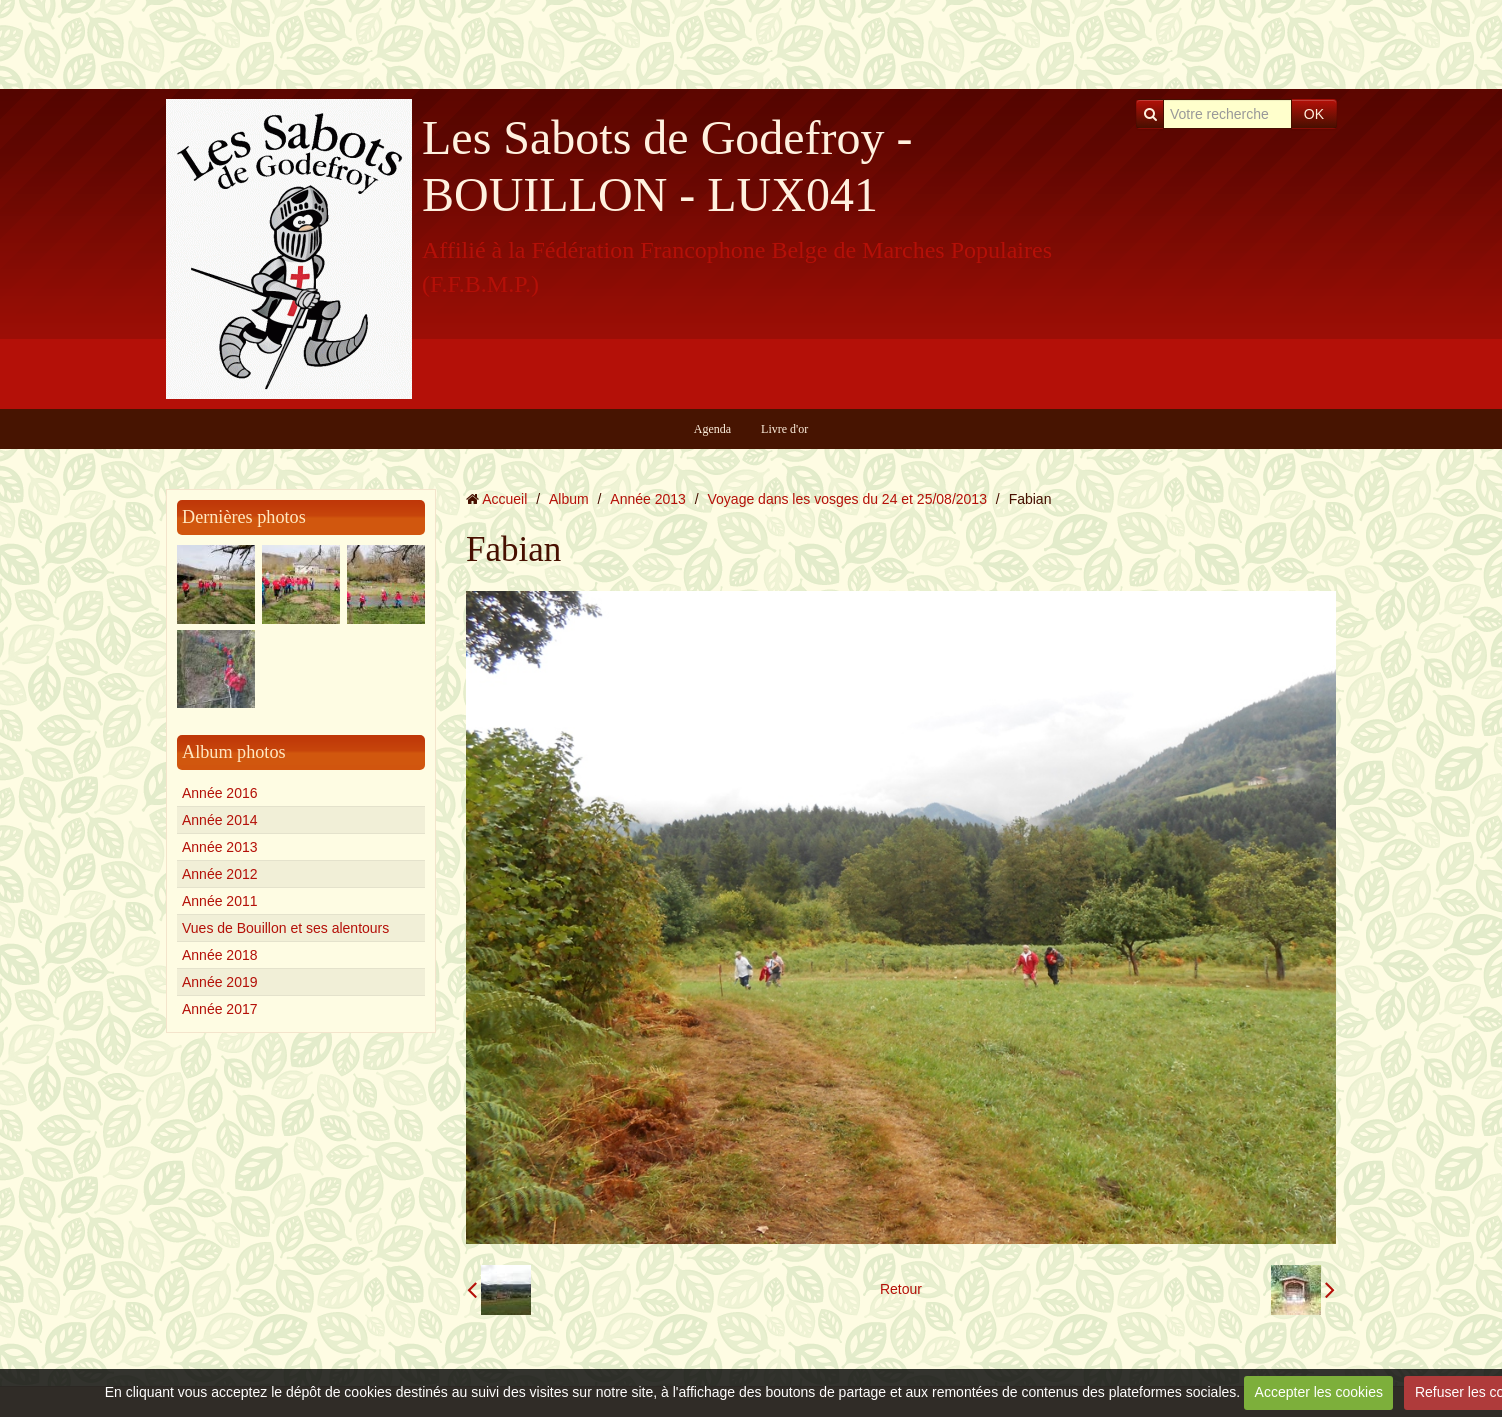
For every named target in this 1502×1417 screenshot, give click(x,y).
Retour (901, 1289)
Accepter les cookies (1319, 1392)
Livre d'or (784, 429)
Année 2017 (220, 1009)
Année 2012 (220, 874)
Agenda (712, 429)
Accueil (504, 499)
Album (569, 499)
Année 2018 (220, 955)
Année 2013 (220, 847)
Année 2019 (220, 982)
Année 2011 (220, 901)
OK (1314, 114)
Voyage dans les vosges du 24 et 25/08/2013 (847, 499)
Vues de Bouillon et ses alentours (285, 928)
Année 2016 (220, 793)
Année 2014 (220, 820)
